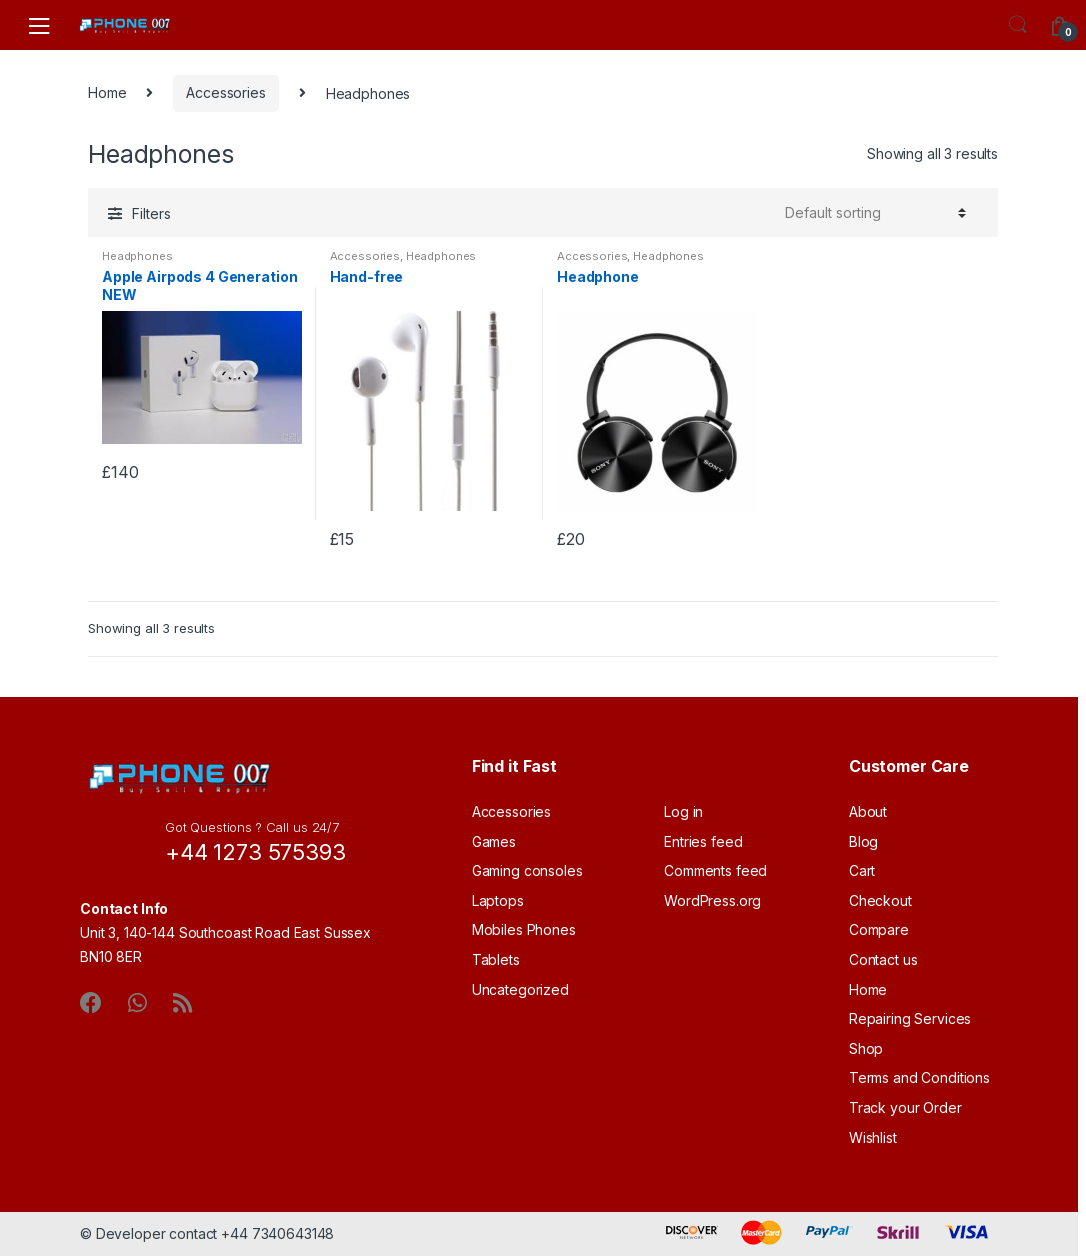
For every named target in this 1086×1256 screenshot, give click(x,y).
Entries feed (703, 841)
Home (107, 92)
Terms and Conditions (919, 1077)
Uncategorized (520, 989)
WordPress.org (712, 900)
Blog (863, 841)
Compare (879, 929)
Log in (683, 811)
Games (494, 841)
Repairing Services (910, 1018)
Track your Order (905, 1107)
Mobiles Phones (524, 929)
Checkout (880, 900)
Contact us (883, 959)
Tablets (496, 959)
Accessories (225, 92)
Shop (866, 1048)
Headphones (137, 256)
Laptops (498, 900)
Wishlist (873, 1137)
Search (1018, 25)
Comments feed (715, 870)
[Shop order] (875, 213)
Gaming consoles (527, 870)
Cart (862, 870)
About (868, 811)
